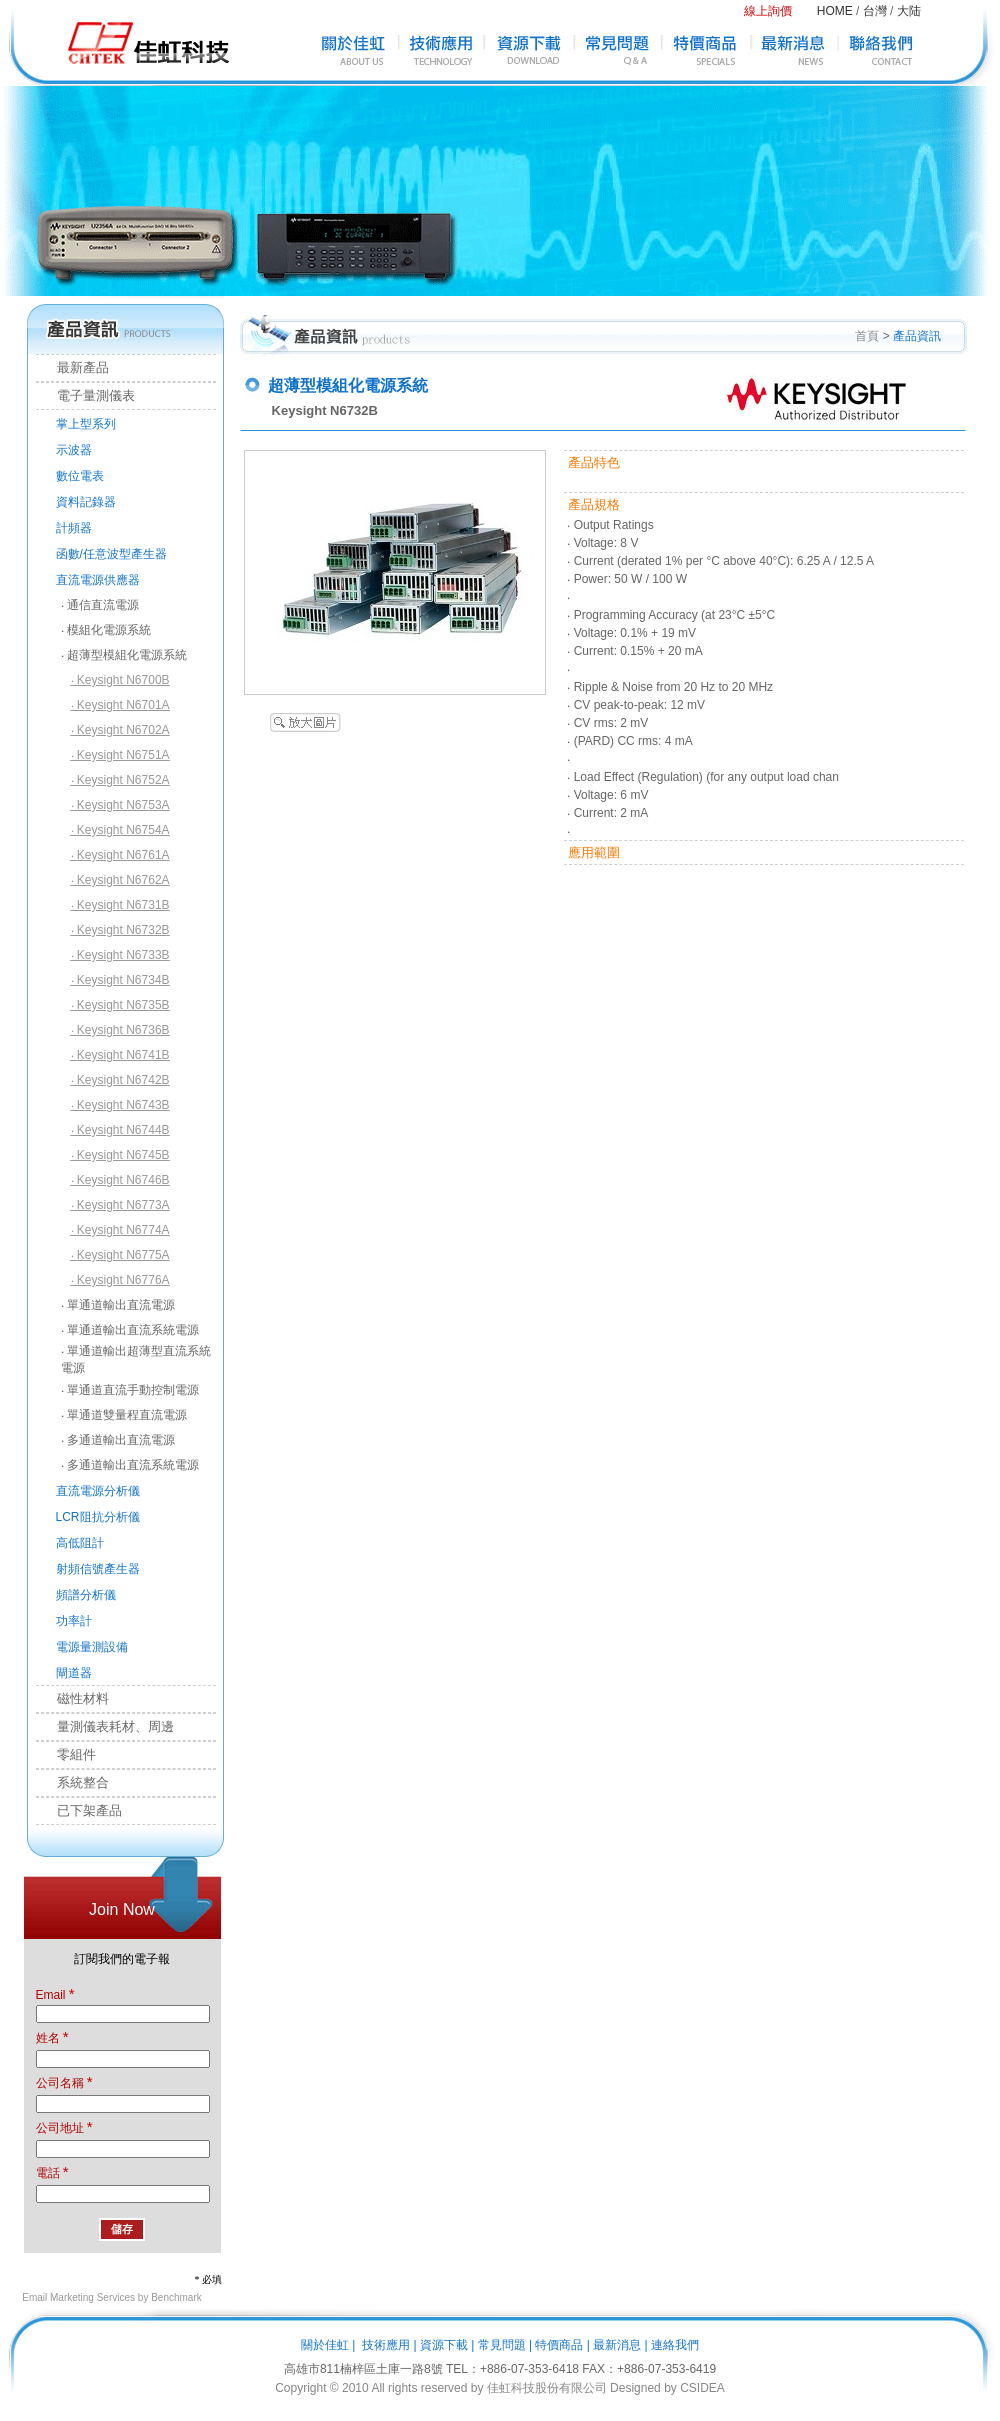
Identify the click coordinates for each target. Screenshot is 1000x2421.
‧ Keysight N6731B (120, 905)
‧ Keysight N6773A (120, 1205)
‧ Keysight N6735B (120, 1005)
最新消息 (617, 2345)
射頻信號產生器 (98, 1569)
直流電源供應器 (98, 580)
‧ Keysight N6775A (120, 1255)
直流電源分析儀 (98, 1491)
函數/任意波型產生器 (111, 554)
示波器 (74, 450)
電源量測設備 (92, 1647)
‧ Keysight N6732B (120, 930)
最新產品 (73, 367)
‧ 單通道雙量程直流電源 (124, 1415)
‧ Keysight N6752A (120, 780)
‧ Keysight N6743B (120, 1105)
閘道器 (74, 1673)
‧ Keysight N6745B (120, 1155)
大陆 (909, 11)
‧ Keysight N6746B (120, 1180)
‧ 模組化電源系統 (106, 630)
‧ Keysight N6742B (120, 1080)
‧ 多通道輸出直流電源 (118, 1440)
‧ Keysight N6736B (120, 1030)
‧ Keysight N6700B (120, 680)
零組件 (66, 1754)
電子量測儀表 (86, 395)
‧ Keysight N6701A (120, 705)
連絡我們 (675, 2345)
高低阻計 (80, 1543)
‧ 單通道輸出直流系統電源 (130, 1330)
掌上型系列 (86, 424)
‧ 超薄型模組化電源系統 (124, 655)
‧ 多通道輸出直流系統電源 (130, 1465)
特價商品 (559, 2345)
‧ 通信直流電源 (100, 605)
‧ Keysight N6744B (120, 1130)
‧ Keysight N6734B (120, 980)
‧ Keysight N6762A (120, 880)
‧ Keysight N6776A (120, 1280)
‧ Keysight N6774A (120, 1230)
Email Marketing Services (78, 2297)
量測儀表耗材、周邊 (105, 1726)
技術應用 (386, 2345)
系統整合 (73, 1782)
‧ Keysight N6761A (120, 855)
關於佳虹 (325, 2345)
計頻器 (74, 528)
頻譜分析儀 (86, 1595)
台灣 (875, 11)
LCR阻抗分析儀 (98, 1517)
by (670, 2388)
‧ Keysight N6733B (120, 955)
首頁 (867, 336)
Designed (635, 2388)
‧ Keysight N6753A (120, 805)
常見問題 (502, 2345)
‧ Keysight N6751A (120, 755)
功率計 (74, 1621)
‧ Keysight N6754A (120, 830)
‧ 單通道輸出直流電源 (118, 1305)
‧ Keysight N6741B (120, 1055)
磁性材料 (73, 1698)
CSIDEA (702, 2388)
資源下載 (444, 2345)
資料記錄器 (86, 502)
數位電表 (80, 476)
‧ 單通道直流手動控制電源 (130, 1390)
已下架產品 (79, 1810)
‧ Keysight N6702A (120, 730)
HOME (835, 11)
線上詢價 (768, 11)
